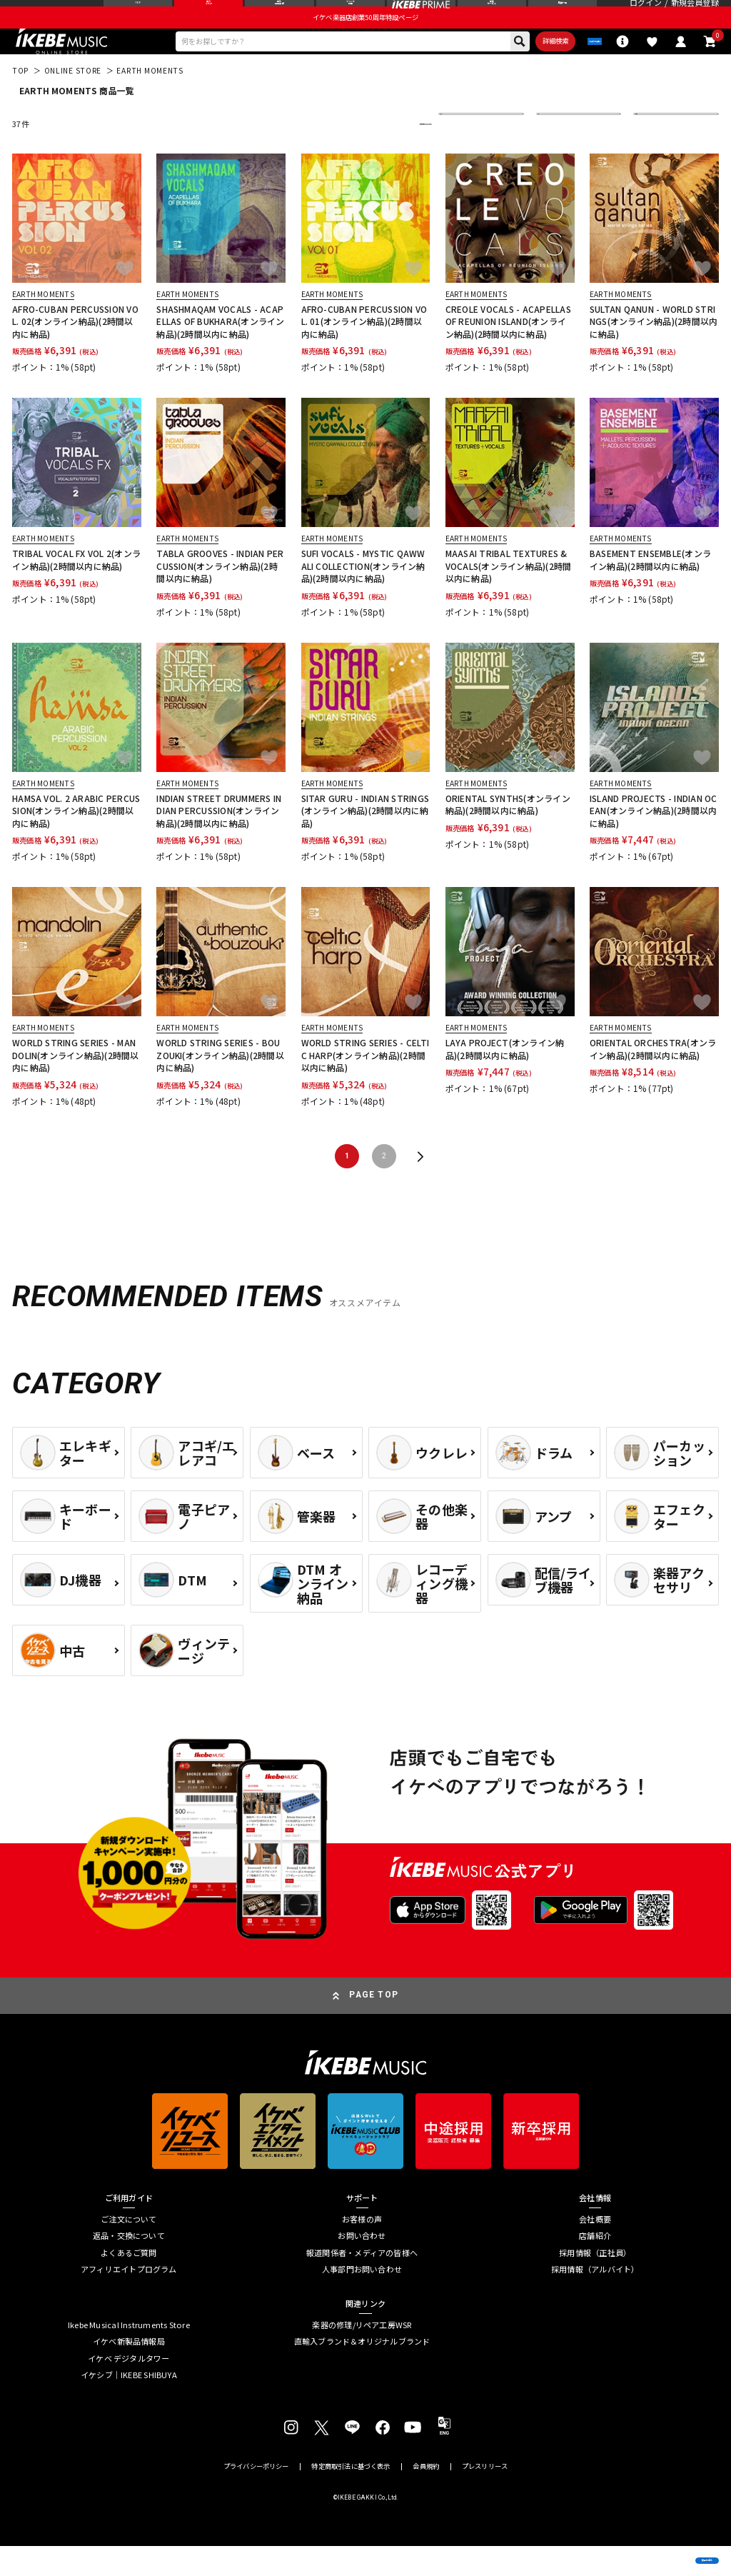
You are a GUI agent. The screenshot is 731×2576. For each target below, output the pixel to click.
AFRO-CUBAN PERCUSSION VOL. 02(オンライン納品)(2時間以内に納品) (75, 351)
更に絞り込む (372, 154)
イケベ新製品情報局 (129, 2371)
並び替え (462, 154)
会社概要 (595, 2249)
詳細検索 (503, 67)
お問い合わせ (361, 2265)
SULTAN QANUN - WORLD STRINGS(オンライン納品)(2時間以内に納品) (653, 351)
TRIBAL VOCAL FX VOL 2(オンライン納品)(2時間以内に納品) (76, 589)
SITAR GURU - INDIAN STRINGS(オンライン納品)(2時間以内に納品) (365, 840)
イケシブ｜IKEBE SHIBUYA (129, 2405)
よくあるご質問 (129, 2282)
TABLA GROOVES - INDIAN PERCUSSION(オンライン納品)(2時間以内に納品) (219, 595)
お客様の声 (362, 2249)
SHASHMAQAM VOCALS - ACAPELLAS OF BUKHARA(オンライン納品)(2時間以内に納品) (220, 351)
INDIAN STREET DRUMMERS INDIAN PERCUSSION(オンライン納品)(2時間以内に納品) (218, 840)
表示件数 (657, 154)
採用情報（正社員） (595, 2282)
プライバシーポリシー (256, 2496)
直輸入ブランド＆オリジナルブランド (362, 2371)
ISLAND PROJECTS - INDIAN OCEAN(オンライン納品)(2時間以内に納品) (653, 840)
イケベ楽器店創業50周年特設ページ (365, 40)
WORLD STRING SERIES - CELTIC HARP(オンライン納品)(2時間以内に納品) (365, 1084)
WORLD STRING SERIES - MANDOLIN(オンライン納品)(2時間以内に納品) (75, 1084)
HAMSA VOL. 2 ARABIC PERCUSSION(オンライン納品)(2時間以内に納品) (76, 840)
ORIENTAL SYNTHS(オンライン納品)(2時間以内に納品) (507, 834)
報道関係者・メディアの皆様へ (362, 2282)
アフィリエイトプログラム (129, 2299)
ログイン (646, 15)
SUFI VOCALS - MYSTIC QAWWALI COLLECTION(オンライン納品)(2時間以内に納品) (363, 595)
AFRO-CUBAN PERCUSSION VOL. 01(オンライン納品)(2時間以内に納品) (364, 351)
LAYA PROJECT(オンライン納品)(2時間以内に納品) (505, 1078)
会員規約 (426, 2496)
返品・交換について (129, 2265)
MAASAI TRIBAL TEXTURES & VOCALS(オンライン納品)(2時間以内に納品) (508, 595)
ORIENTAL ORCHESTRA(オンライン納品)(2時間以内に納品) (653, 1078)
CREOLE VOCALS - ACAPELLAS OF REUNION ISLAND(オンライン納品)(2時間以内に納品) (508, 351)
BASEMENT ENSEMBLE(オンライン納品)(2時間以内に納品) (650, 589)
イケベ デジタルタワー (128, 2388)
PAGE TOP (373, 2025)
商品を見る (663, 2548)
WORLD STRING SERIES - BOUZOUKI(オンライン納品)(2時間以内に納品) (220, 1084)
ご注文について (129, 2249)
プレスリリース (485, 2496)
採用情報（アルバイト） (595, 2299)
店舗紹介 (595, 2265)
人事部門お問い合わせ (362, 2299)
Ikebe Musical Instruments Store (129, 2355)
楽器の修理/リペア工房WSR (361, 2355)
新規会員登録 (695, 15)
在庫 (553, 154)
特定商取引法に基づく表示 (350, 2496)
